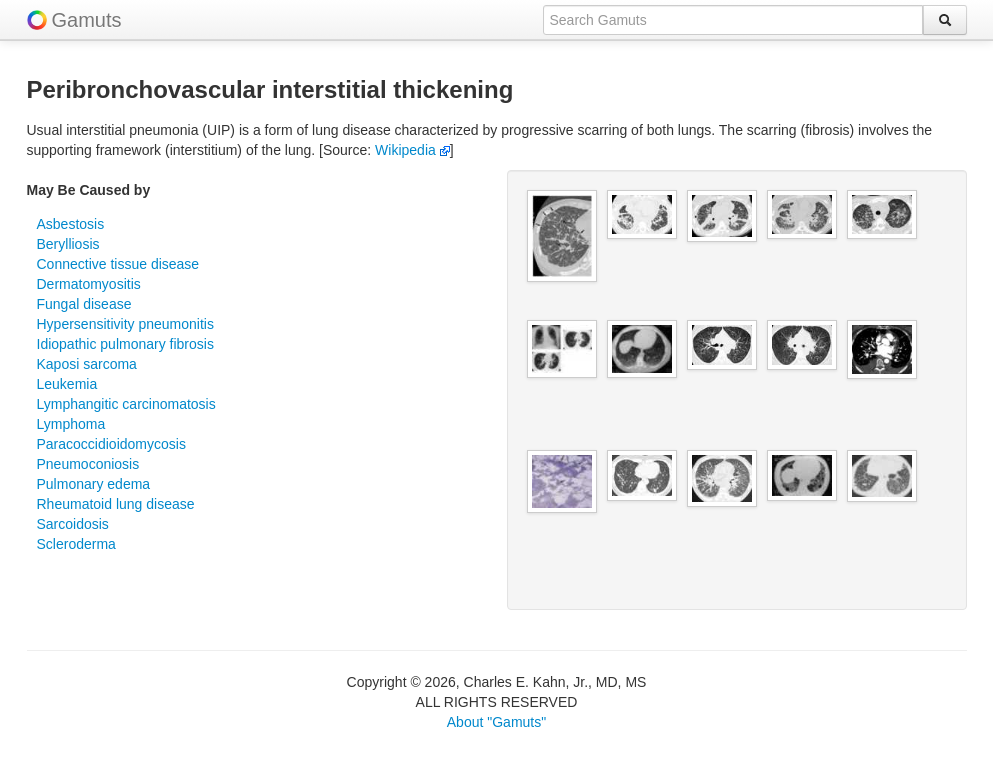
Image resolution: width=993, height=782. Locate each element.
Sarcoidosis (73, 524)
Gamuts (87, 20)
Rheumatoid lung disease (116, 504)
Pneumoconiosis (88, 464)
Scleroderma (76, 544)
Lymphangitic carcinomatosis (126, 404)
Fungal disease (84, 304)
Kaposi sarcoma (87, 364)
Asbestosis (71, 224)
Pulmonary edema (94, 484)
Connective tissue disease (118, 264)
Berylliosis (68, 244)
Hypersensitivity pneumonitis (125, 324)
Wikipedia (412, 150)
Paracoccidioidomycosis (111, 444)
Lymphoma (71, 424)
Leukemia (67, 384)
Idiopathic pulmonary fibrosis (125, 344)
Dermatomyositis (89, 284)
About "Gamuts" (496, 722)
